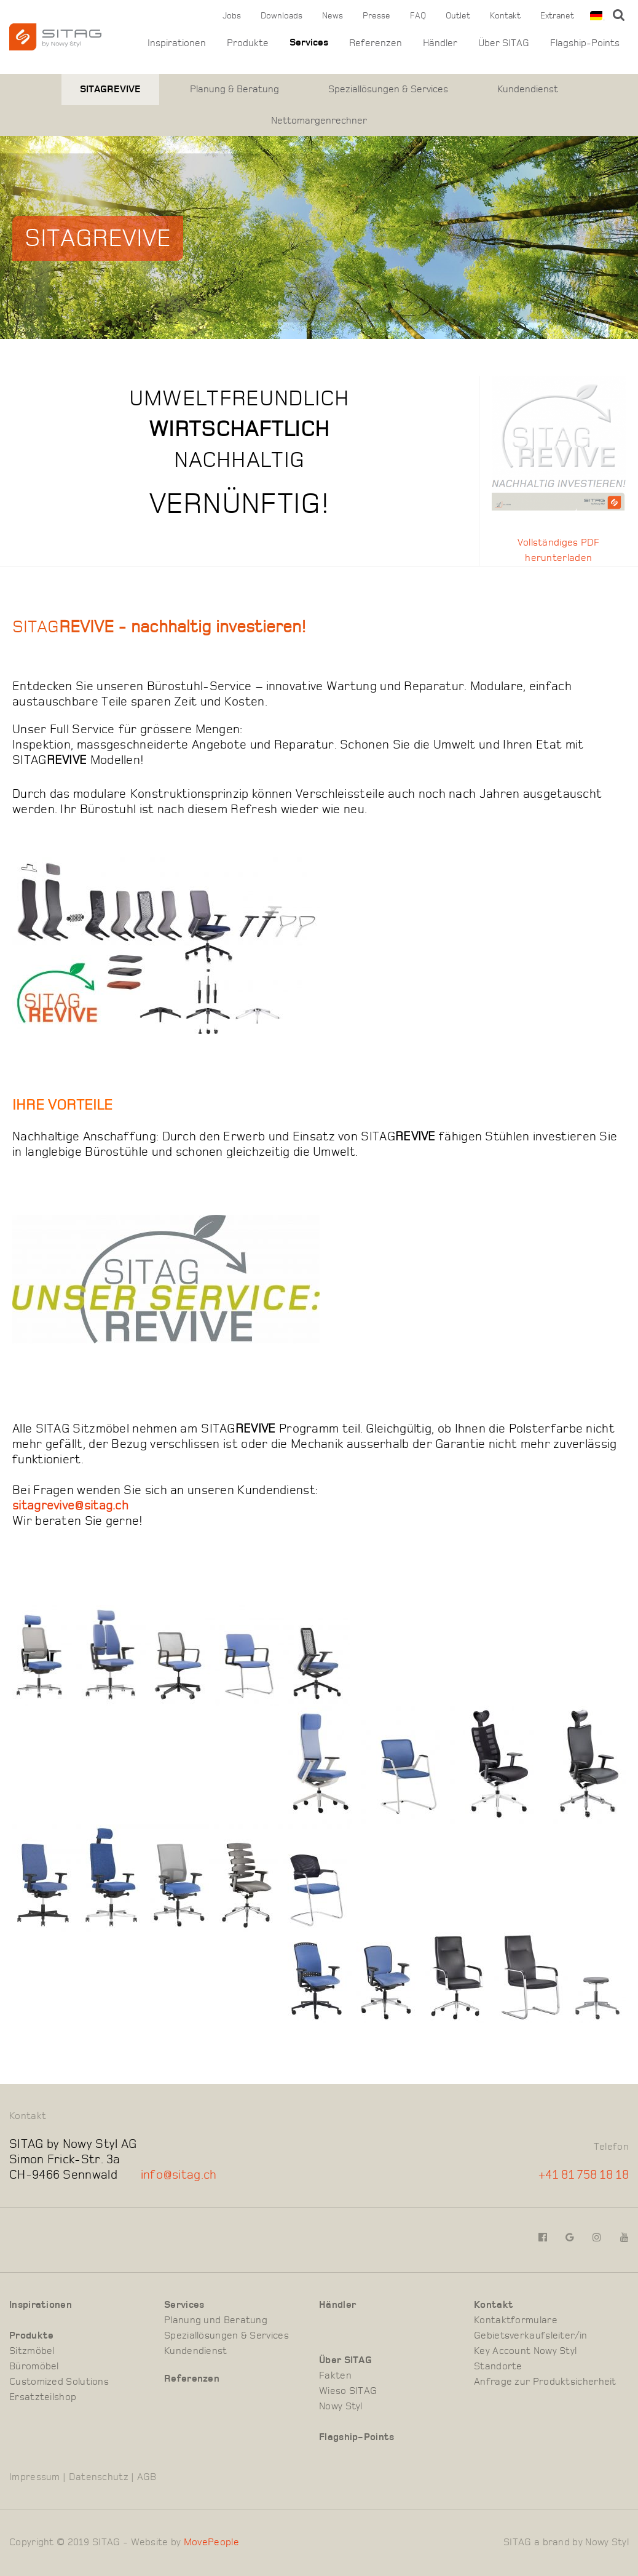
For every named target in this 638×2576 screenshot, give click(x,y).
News (332, 16)
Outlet (458, 16)
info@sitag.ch (179, 2176)
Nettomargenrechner (319, 120)
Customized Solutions (59, 2383)
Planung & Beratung (234, 89)
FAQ (418, 16)
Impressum (34, 2478)
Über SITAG (503, 43)
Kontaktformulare (515, 2321)
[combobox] (595, 15)
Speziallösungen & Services (388, 89)
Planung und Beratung (215, 2321)
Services (308, 42)
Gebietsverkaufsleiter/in (530, 2337)
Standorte (498, 2367)
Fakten (335, 2377)
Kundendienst (527, 89)
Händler (440, 43)
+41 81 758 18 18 (583, 2176)
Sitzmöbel (32, 2352)
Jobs (232, 16)
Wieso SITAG (348, 2392)
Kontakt (505, 16)
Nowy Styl (341, 2407)
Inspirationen (177, 43)
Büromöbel (34, 2367)
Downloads (281, 16)
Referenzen (375, 43)
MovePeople (211, 2543)
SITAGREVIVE (110, 89)
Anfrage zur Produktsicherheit (545, 2383)
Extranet (557, 16)
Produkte (248, 43)
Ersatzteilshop (42, 2398)
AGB (147, 2478)
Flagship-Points (585, 43)
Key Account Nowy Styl (525, 2352)
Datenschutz (98, 2478)
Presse (376, 16)
